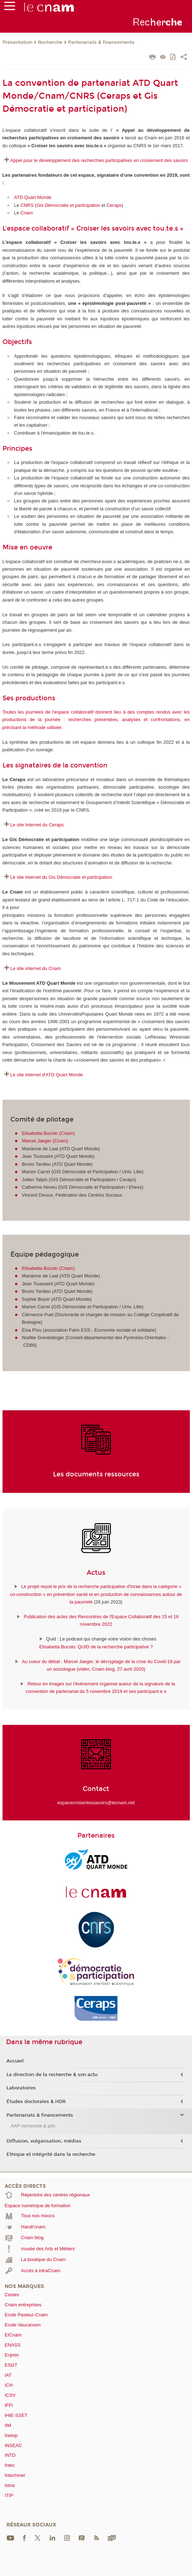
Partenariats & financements (101, 42)
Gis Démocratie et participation (68, 205)
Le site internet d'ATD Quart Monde (46, 1074)
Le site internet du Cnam (35, 968)
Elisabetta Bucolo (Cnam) (48, 1133)
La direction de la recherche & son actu (51, 2075)
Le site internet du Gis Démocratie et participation (61, 877)
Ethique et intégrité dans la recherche (50, 2154)
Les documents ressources (96, 1474)
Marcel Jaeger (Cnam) (45, 1140)
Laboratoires (21, 2088)
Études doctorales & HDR (36, 2101)
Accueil (15, 2061)
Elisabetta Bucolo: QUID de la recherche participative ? (96, 1646)
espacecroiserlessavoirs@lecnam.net (96, 1802)
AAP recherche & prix (33, 2126)
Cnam (26, 212)
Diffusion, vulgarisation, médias (43, 2141)
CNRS (27, 205)
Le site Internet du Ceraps (37, 824)
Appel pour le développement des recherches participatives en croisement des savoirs (99, 160)
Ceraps (114, 205)
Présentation (17, 42)
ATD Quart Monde (33, 197)
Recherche (50, 42)
